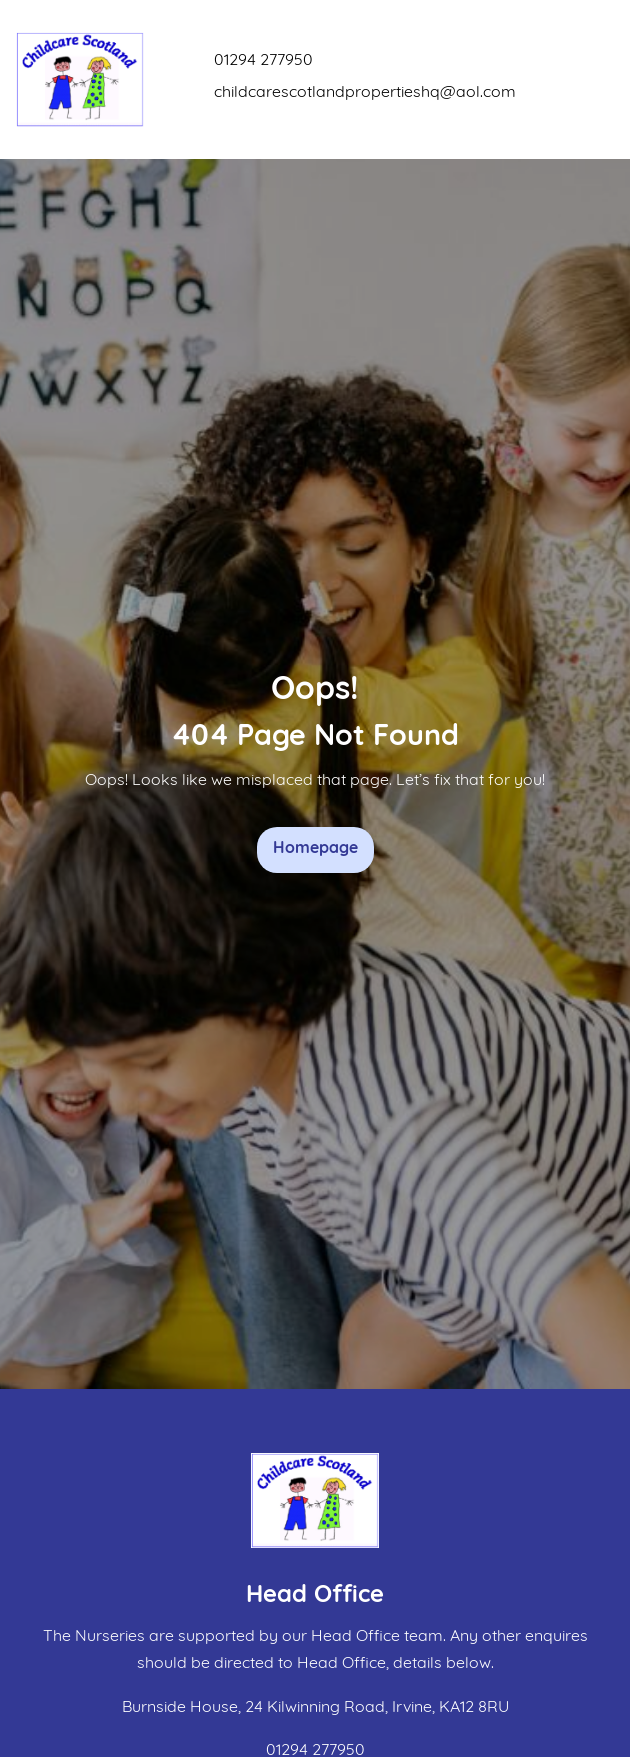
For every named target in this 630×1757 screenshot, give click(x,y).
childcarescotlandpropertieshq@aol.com (365, 93)
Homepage (315, 849)
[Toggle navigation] (595, 79)
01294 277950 (263, 61)
